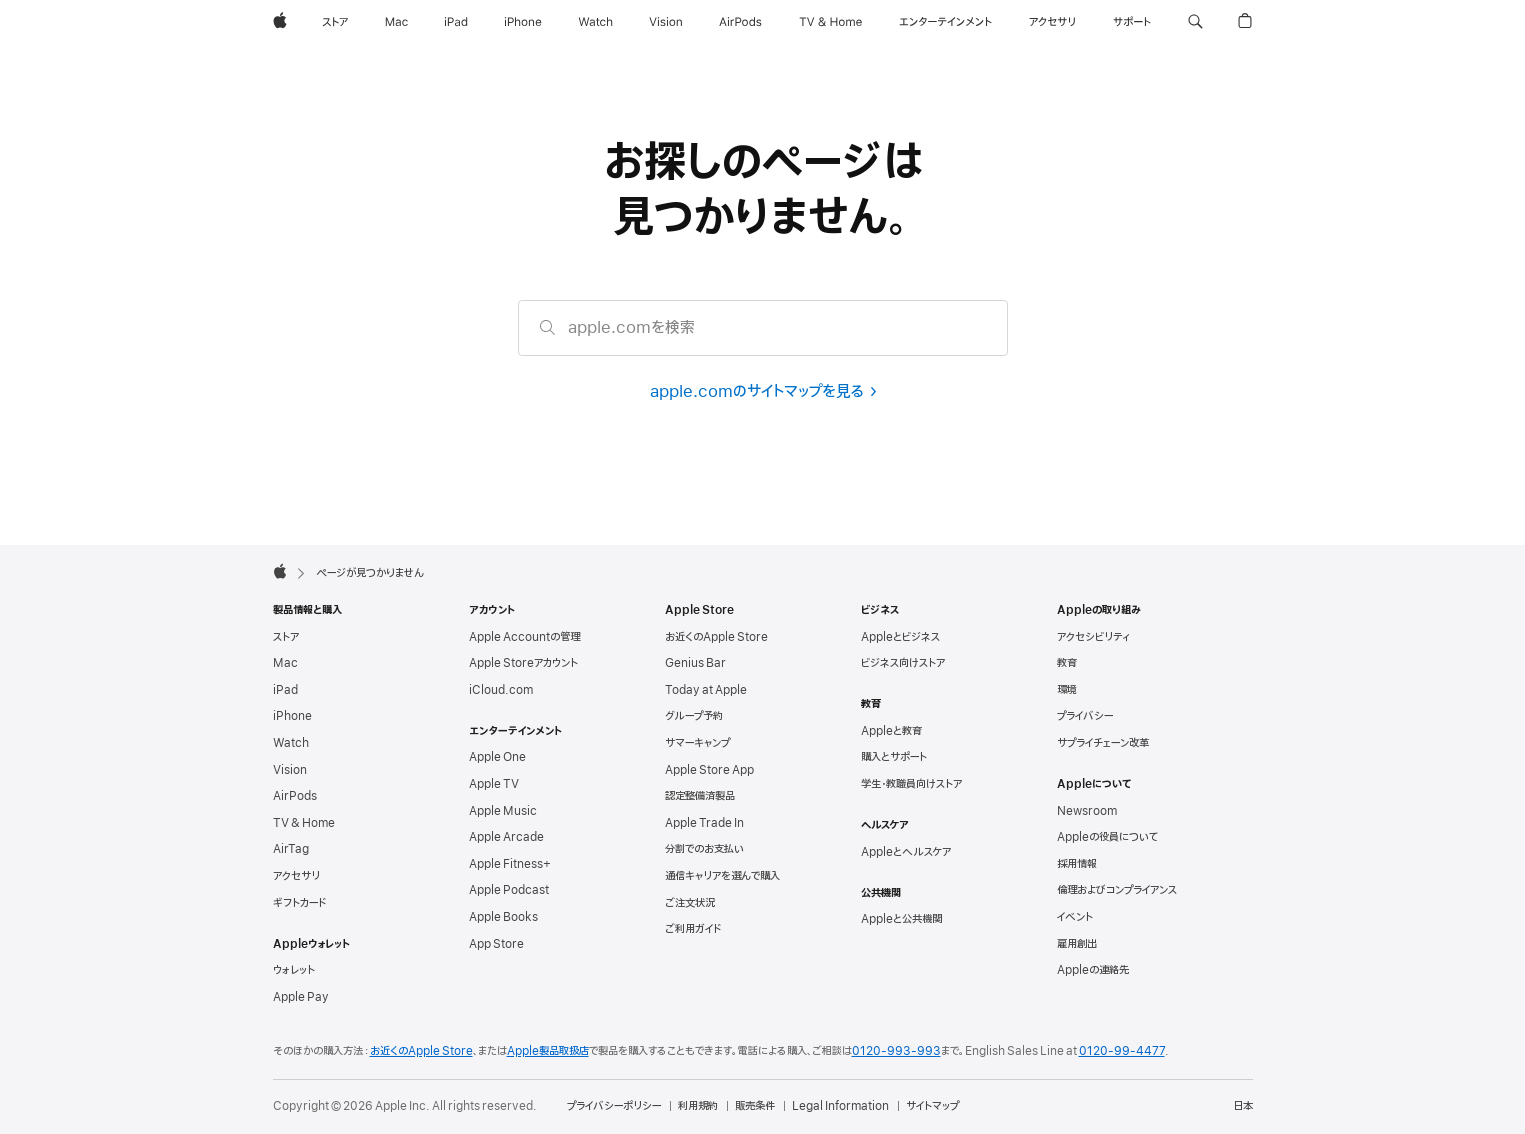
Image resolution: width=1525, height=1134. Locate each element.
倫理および (1117, 890)
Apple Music (503, 811)
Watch (291, 743)
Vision (290, 770)
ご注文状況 (690, 903)
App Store (496, 944)
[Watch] (595, 22)
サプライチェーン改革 (1103, 743)
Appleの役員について (1107, 837)
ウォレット (294, 970)
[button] (1195, 22)
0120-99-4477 (1122, 1051)
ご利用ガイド (693, 929)
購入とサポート (894, 757)
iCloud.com (501, 690)
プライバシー (1085, 716)
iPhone (292, 716)
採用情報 (1077, 864)
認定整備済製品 (700, 796)
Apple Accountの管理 (524, 637)
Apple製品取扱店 (548, 1051)
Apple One (497, 757)
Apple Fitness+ (510, 864)
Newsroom (1087, 811)
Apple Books (503, 917)
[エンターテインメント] (945, 22)
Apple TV (494, 784)
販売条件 (755, 1106)
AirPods (295, 796)
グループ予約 (694, 716)
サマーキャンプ (697, 743)
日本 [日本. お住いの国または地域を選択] (1243, 1106)
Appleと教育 (891, 731)
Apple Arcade (506, 837)
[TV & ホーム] (830, 22)
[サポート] (1132, 22)
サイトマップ (932, 1106)
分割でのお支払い (704, 849)
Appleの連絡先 (1093, 970)
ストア (286, 637)
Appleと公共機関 (901, 919)
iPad (285, 690)
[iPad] (456, 22)
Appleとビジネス (900, 637)
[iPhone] (523, 22)
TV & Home (304, 823)
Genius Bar (695, 663)
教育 (1067, 663)
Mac (285, 663)
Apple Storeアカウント (523, 663)
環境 (1067, 690)
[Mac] (396, 22)
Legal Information (840, 1106)
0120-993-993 (896, 1051)
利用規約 (698, 1106)
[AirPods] (740, 22)
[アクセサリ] (1052, 22)
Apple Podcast (509, 890)
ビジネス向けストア (903, 663)
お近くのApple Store (716, 637)
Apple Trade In (704, 823)
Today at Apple (706, 690)
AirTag (291, 849)
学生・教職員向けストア (911, 784)
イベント (1075, 917)
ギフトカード (299, 903)
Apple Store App (709, 770)
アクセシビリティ (1093, 637)
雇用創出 (1077, 944)
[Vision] (666, 22)
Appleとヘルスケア (906, 852)
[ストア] (335, 22)
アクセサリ (296, 876)
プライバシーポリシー (614, 1106)
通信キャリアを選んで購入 (722, 876)
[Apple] (280, 22)
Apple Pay (301, 997)
